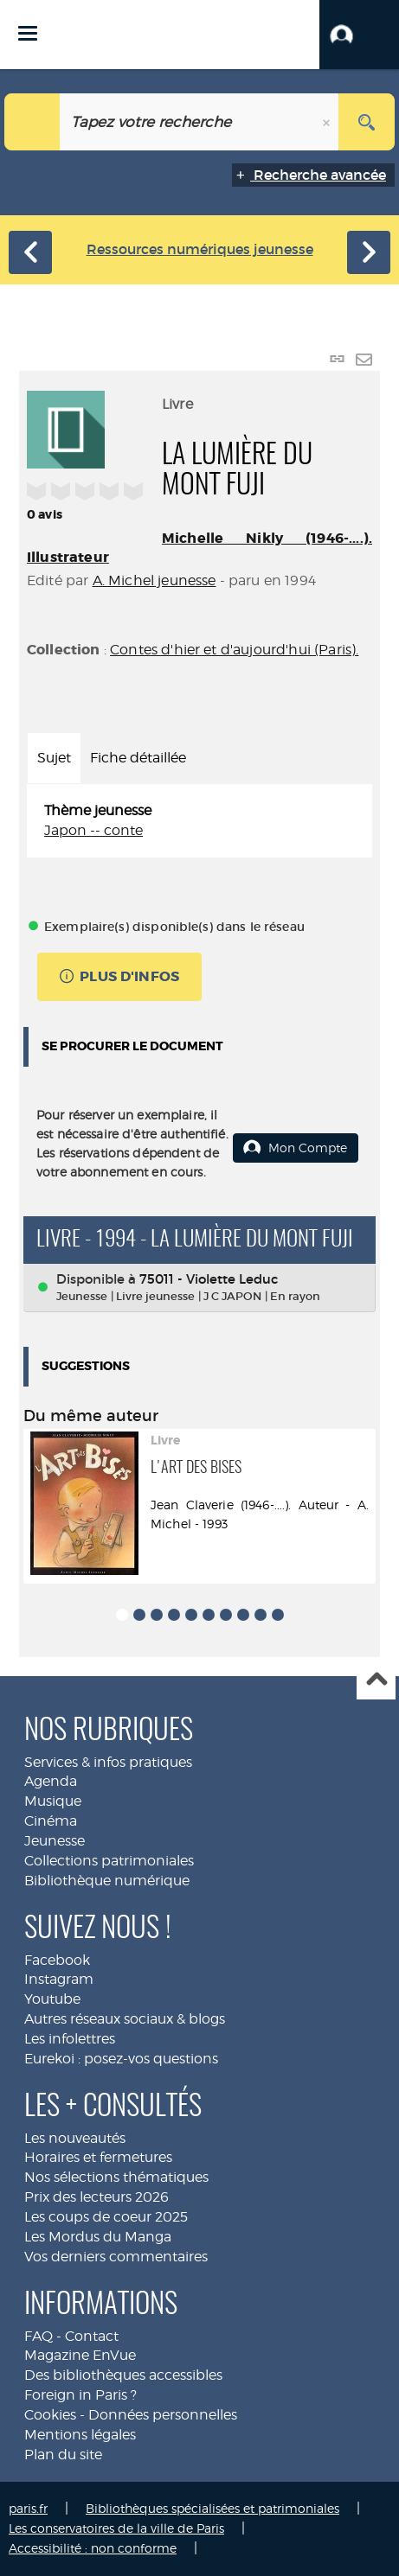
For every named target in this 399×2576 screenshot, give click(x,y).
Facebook (57, 1960)
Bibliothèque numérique (107, 1880)
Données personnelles (162, 2415)
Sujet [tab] (54, 757)
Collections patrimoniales (109, 1860)
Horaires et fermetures (98, 2157)
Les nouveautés (74, 2138)
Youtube (52, 1999)
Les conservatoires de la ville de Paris (116, 2528)
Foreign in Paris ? (80, 2395)
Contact (92, 2336)
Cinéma (50, 1821)
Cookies (50, 2415)
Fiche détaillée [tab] (138, 757)
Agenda (50, 1781)
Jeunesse (54, 1841)
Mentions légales (80, 2434)
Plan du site (63, 2454)
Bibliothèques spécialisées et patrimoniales (212, 2508)
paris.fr (28, 2508)
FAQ (38, 2336)
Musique (52, 1801)
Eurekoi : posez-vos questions (121, 2058)
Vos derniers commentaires (116, 2256)
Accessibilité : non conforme (93, 2548)
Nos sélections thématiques (116, 2177)
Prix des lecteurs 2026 (96, 2197)
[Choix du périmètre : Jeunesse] (32, 121)
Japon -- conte (93, 830)
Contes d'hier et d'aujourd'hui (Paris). (234, 649)
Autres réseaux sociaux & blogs (124, 2019)
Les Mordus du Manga (97, 2236)
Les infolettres (69, 2039)
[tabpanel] (199, 821)
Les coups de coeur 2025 (106, 2217)
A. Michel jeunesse (154, 580)
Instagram (58, 1979)
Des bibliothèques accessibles (123, 2375)
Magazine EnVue (80, 2355)
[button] (359, 34)
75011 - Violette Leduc (208, 1279)
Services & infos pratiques (108, 1762)
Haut (376, 1680)
